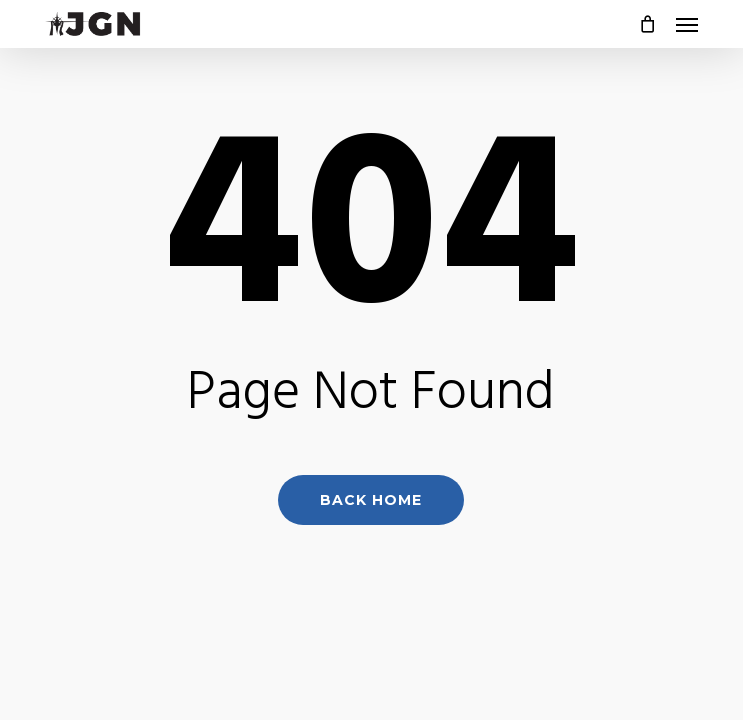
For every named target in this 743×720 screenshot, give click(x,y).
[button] (687, 24)
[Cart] (647, 24)
